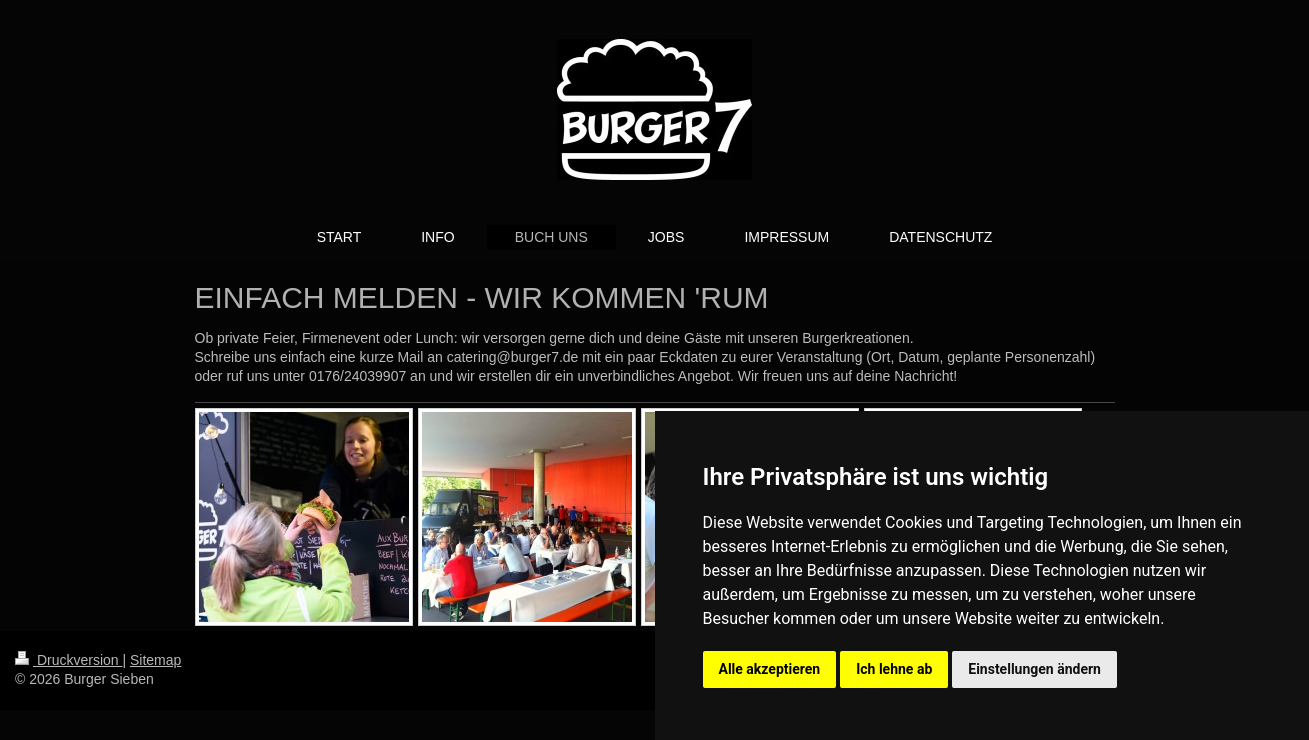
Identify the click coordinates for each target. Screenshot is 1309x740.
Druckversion (68, 660)
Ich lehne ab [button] (894, 669)
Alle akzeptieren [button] (770, 669)
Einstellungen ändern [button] (1034, 669)
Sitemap (155, 660)
